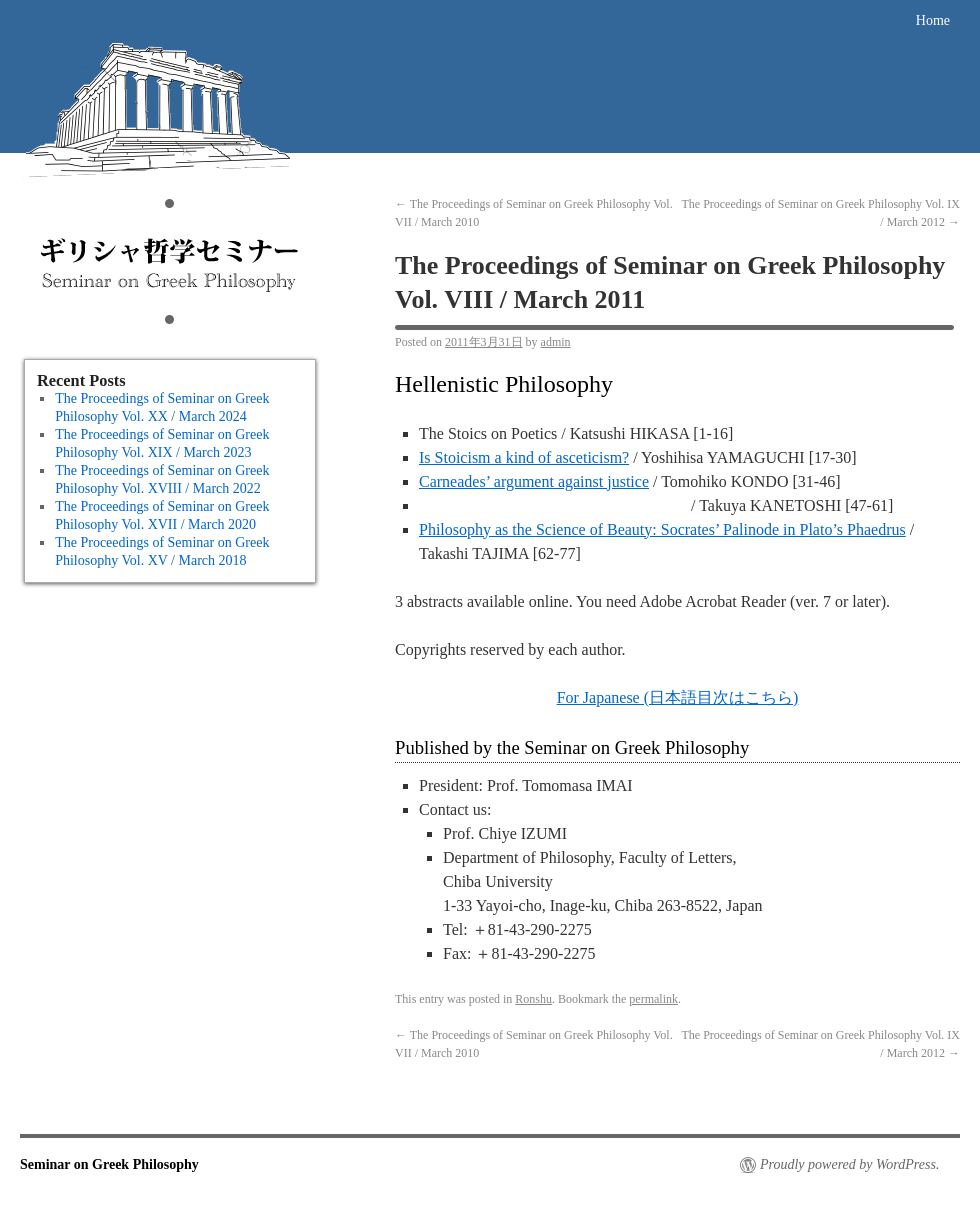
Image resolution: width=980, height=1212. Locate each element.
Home (933, 20)
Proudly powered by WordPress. (849, 1164)
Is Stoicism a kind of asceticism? (524, 457)
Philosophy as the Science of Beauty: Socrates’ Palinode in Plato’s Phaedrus (662, 529)
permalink (653, 999)
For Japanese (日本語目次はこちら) (678, 697)
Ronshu (533, 999)
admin (556, 342)
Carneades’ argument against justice (534, 481)
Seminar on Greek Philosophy (170, 176)
